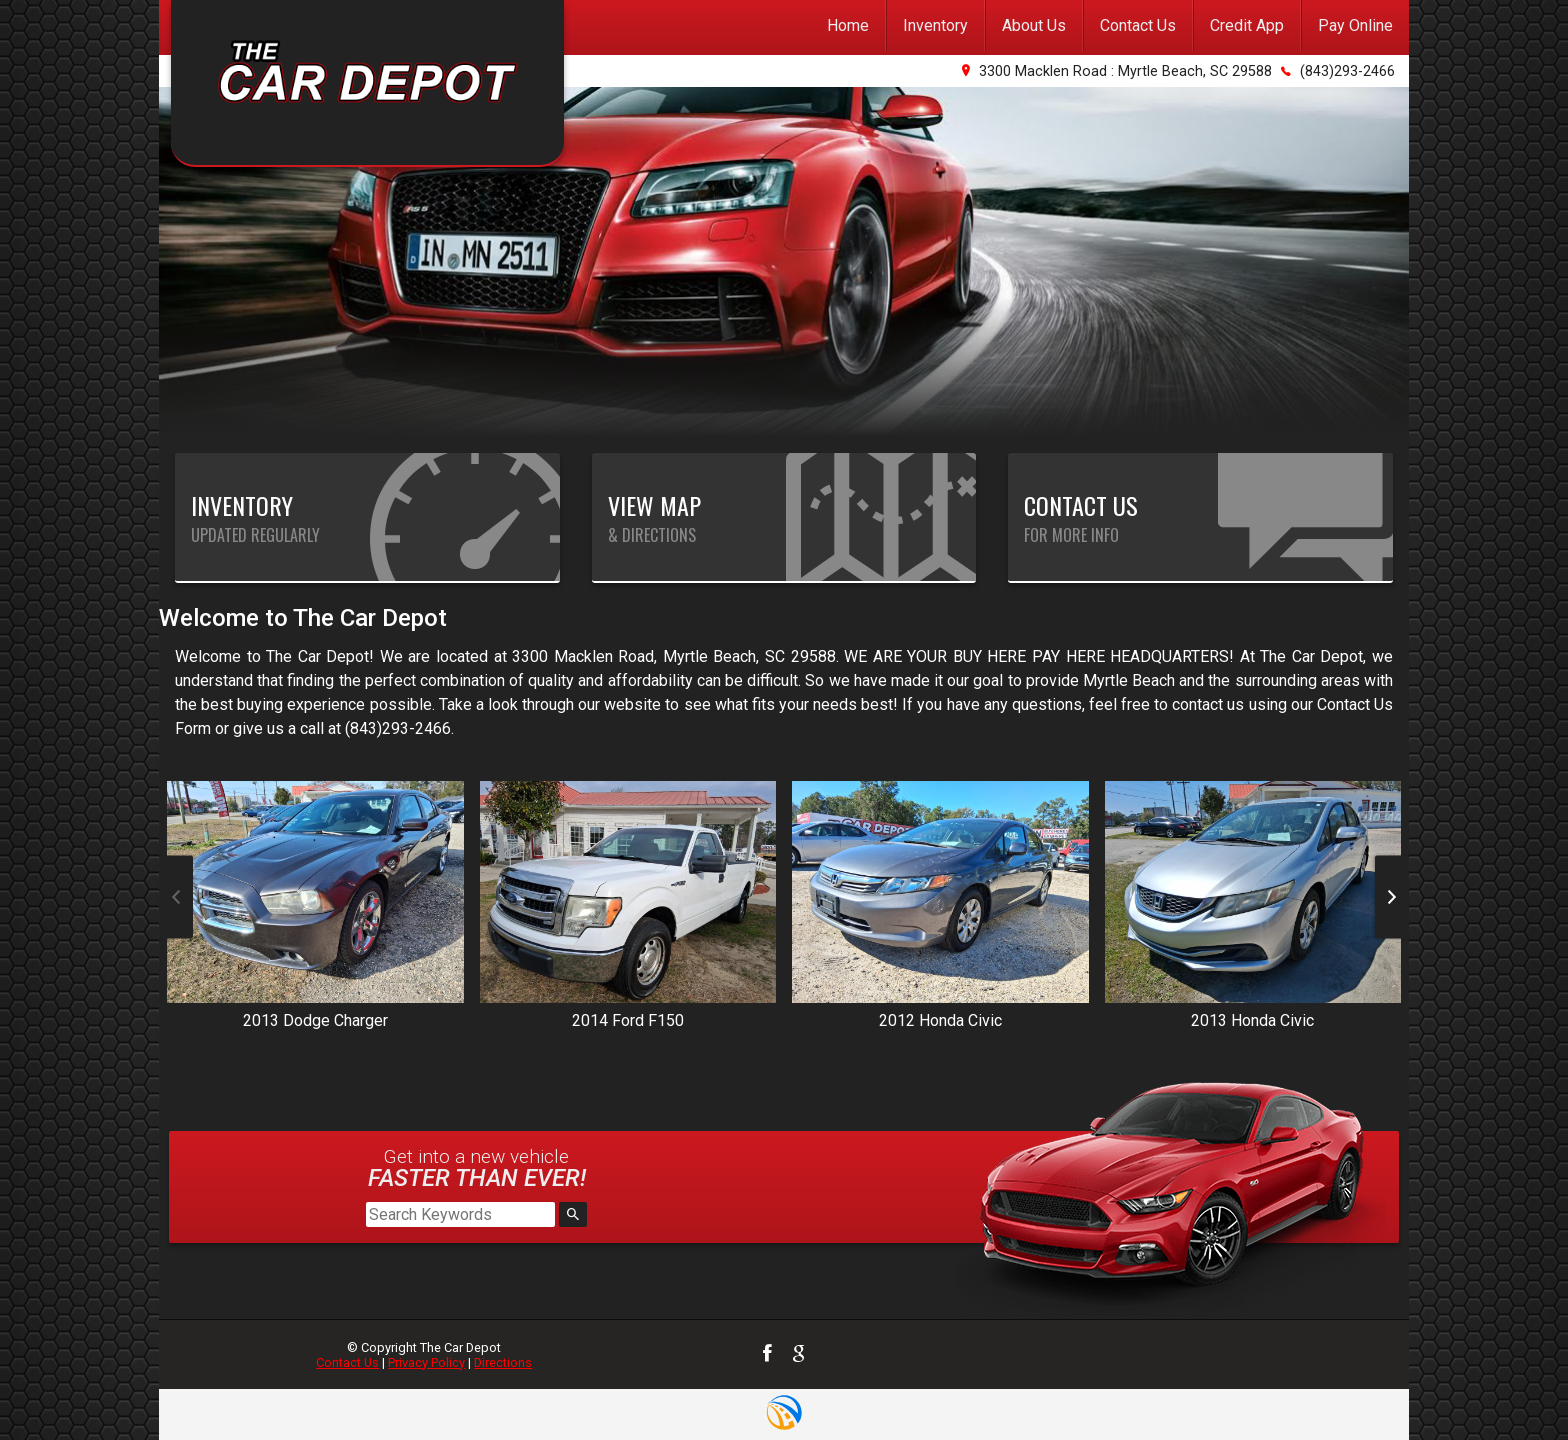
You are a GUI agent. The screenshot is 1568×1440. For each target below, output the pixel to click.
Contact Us (347, 1362)
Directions (503, 1362)
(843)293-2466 (1347, 71)
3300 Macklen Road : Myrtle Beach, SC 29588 (1125, 71)
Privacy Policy (426, 1362)
